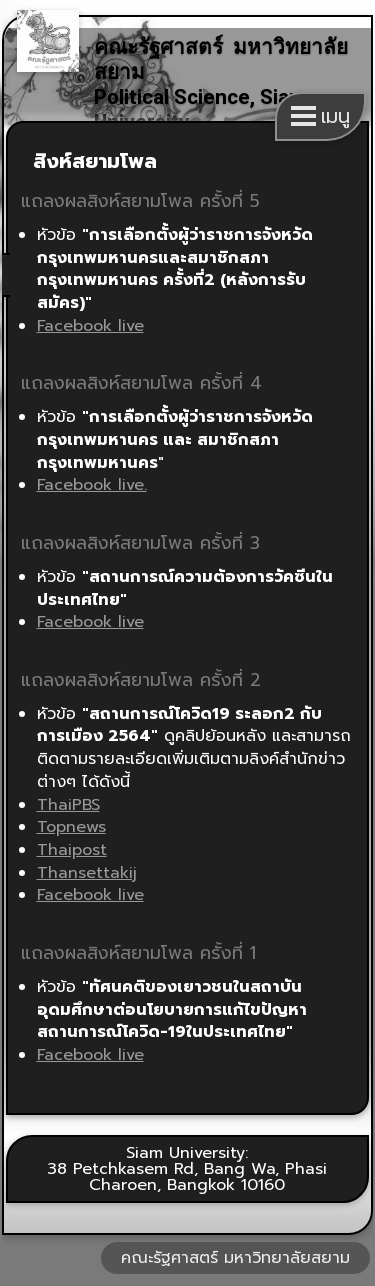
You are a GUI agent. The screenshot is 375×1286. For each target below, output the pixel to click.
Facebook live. (92, 485)
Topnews (71, 827)
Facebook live (90, 326)
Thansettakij (87, 873)
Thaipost (72, 850)
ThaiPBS (68, 805)
